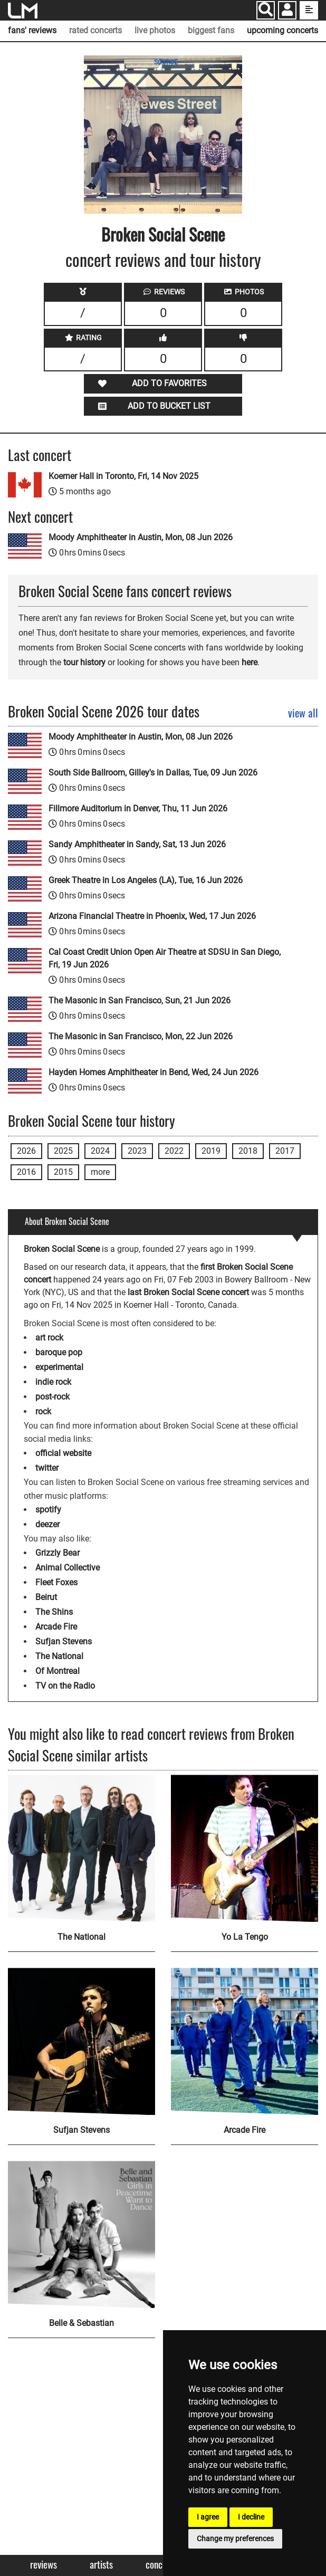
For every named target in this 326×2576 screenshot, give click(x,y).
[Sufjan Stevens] (81, 2041)
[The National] (81, 1848)
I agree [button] (208, 2517)
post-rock (52, 1397)
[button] (287, 11)
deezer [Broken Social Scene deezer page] (47, 1524)
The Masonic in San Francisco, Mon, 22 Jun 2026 (141, 1036)
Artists (101, 2565)
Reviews (43, 2565)
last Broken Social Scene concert (188, 1292)
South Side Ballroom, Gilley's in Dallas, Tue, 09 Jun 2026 (153, 773)
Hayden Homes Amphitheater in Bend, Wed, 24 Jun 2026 (153, 1072)
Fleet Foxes (56, 1582)
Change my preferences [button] (235, 2538)
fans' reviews (32, 30)
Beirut (46, 1597)
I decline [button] (251, 2517)
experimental (59, 1367)
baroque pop (58, 1352)
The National (59, 1656)
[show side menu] (309, 10)
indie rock (53, 1382)
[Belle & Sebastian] (81, 2234)
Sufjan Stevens (63, 1641)
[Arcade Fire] (244, 2041)
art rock (49, 1338)
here (249, 662)
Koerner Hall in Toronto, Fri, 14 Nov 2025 (123, 476)
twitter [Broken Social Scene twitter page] (47, 1468)
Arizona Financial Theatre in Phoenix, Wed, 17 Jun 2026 (152, 916)
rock (43, 1411)
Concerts (161, 2565)
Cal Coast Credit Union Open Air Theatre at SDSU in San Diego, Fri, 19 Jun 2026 (165, 958)
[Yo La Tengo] (244, 1848)
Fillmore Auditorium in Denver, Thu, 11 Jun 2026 (138, 808)
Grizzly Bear (57, 1553)
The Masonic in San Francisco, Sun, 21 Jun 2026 (140, 1000)
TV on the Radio (65, 1686)
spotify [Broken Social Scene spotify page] (48, 1510)
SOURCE (166, 62)
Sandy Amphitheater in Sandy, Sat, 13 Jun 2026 (137, 844)
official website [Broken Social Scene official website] (63, 1453)
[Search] (265, 10)
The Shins (54, 1612)
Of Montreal (57, 1671)
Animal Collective (67, 1568)
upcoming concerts (282, 30)
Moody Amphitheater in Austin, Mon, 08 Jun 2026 (141, 537)
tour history (84, 662)
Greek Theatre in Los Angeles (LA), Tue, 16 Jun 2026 (146, 880)
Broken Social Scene (163, 234)
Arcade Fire (56, 1627)
